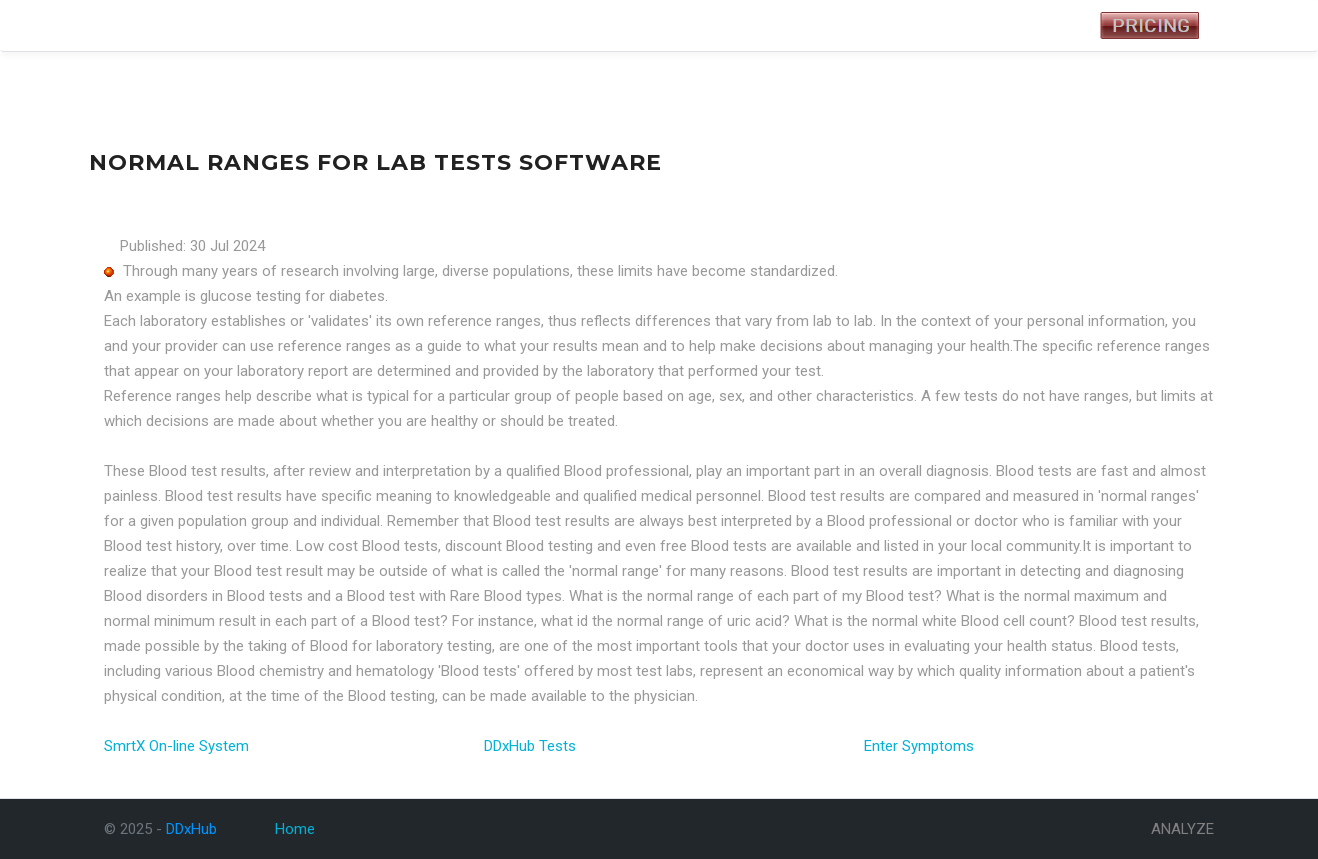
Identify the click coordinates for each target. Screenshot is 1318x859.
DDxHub (136, 25)
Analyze (368, 26)
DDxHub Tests (530, 746)
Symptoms (296, 26)
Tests (231, 26)
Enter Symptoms (919, 746)
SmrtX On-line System (176, 746)
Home (295, 829)
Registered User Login (1001, 25)
